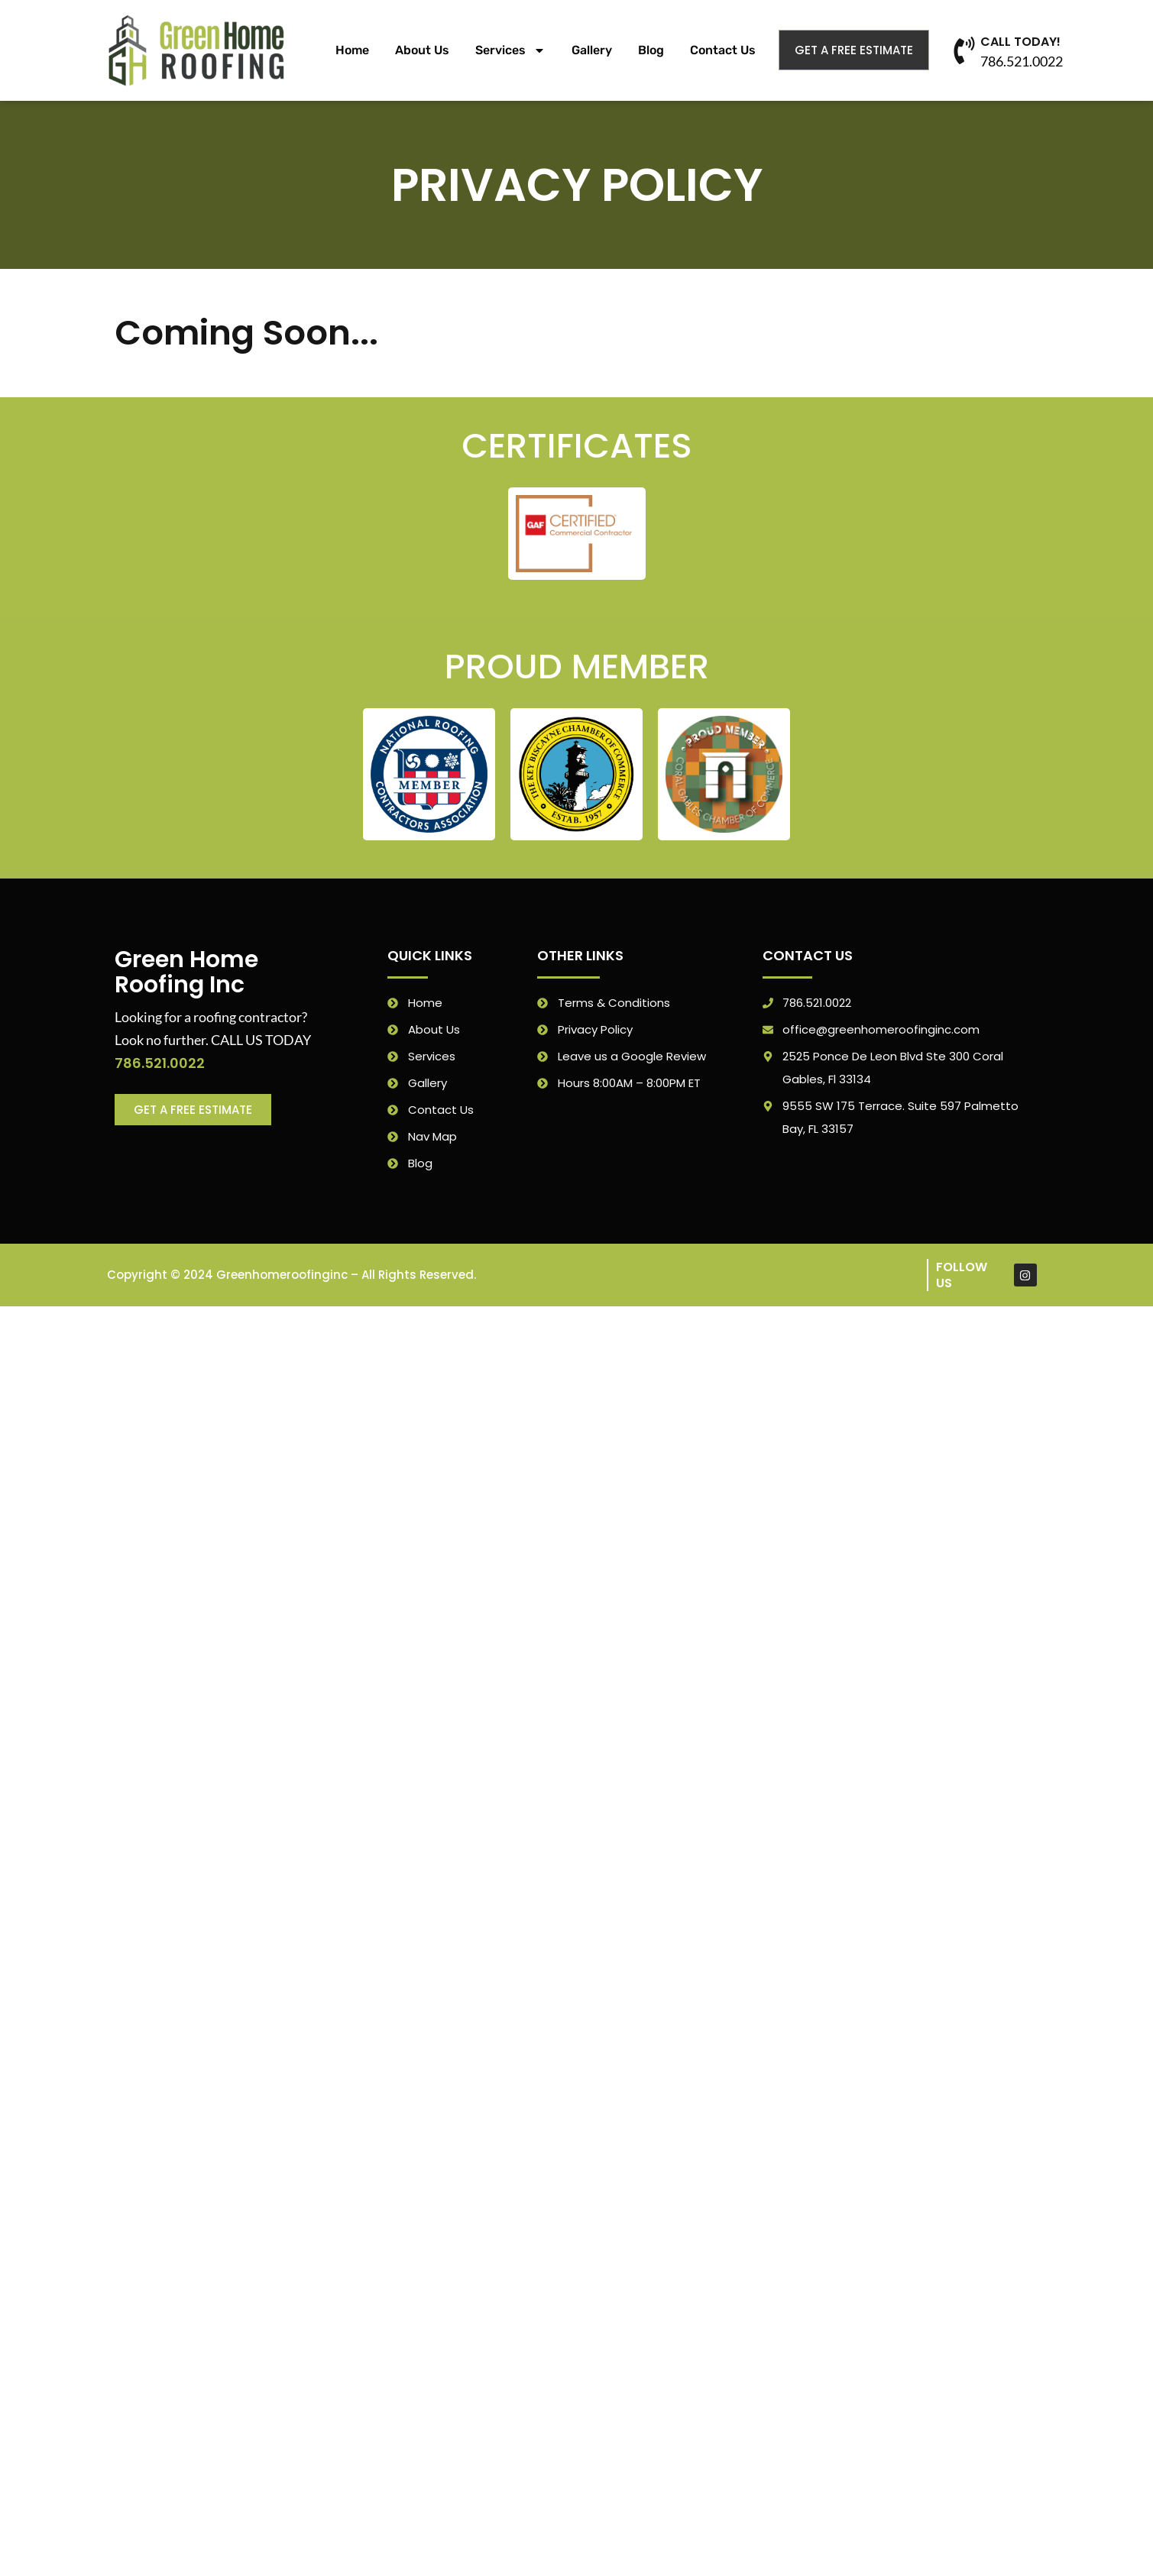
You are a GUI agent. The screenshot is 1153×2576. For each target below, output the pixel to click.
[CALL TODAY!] (964, 50)
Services (510, 50)
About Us (422, 50)
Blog (651, 50)
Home (352, 50)
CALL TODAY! (1020, 41)
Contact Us (723, 50)
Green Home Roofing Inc (186, 972)
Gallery (592, 50)
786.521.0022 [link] (160, 1063)
